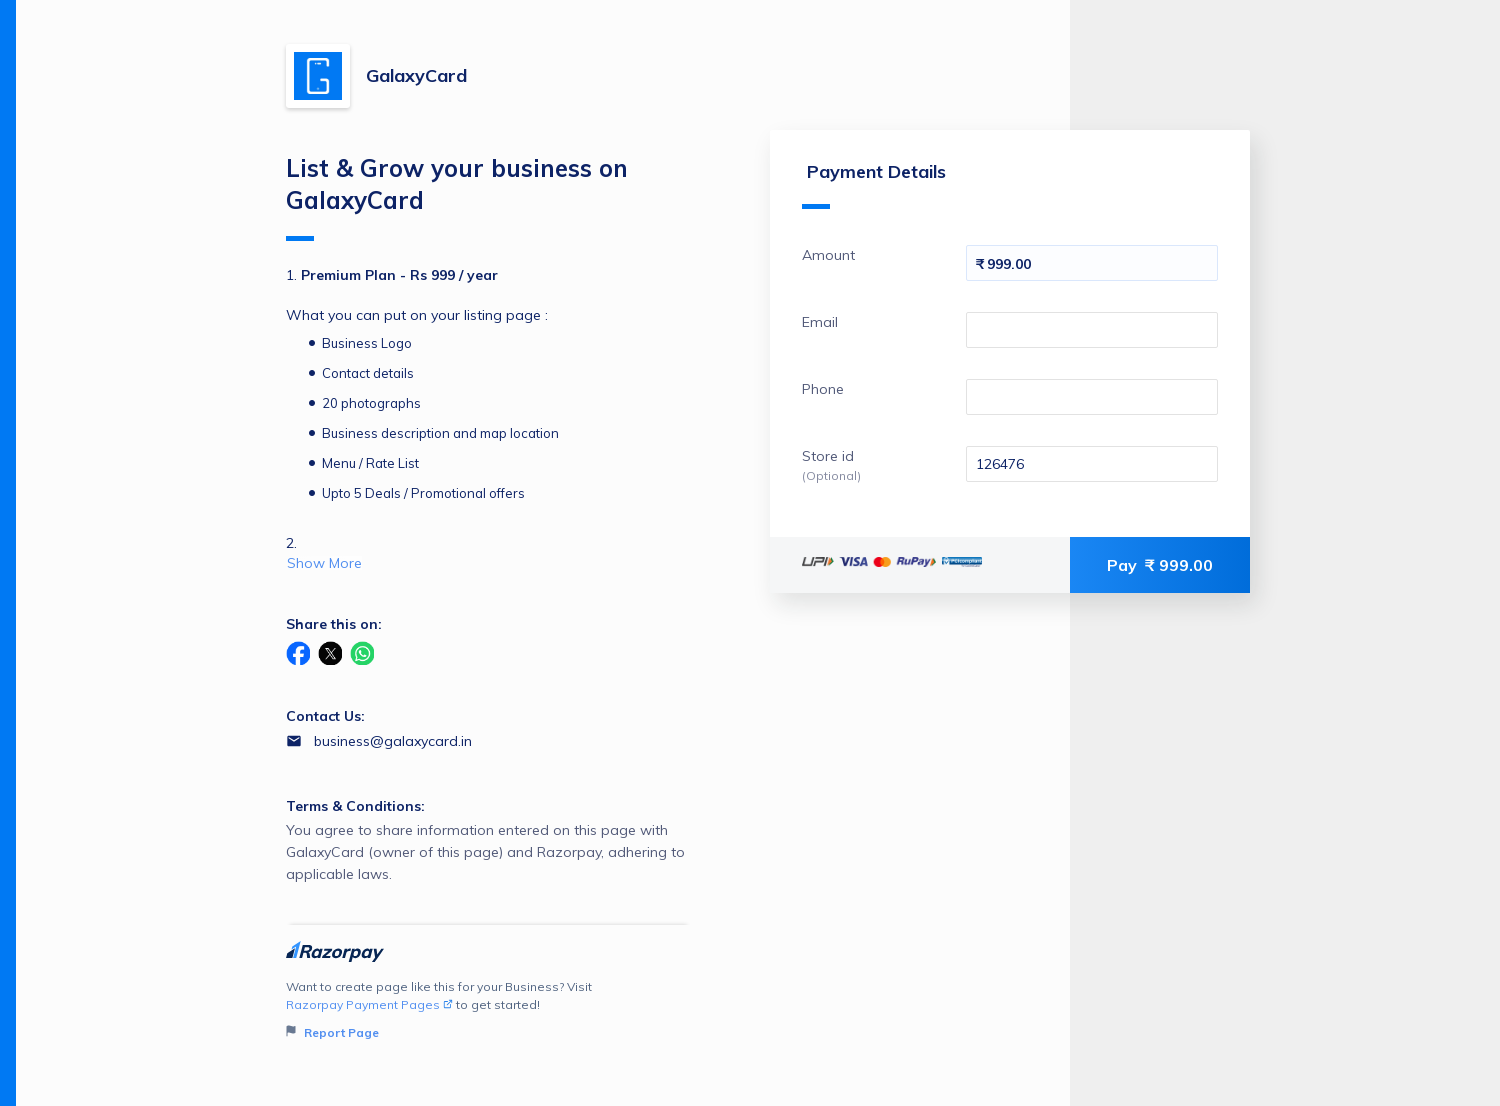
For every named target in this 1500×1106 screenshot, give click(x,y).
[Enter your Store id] (1092, 464)
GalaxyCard (416, 75)
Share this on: (334, 624)
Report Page (332, 1032)
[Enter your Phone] (1092, 397)
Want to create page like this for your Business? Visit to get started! (488, 1010)
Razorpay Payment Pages (369, 1004)
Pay (1160, 565)
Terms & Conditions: (355, 806)
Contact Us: (325, 716)
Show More (324, 563)
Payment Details (874, 184)
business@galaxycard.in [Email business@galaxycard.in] (393, 741)
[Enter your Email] (1092, 330)
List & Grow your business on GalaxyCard (457, 197)
